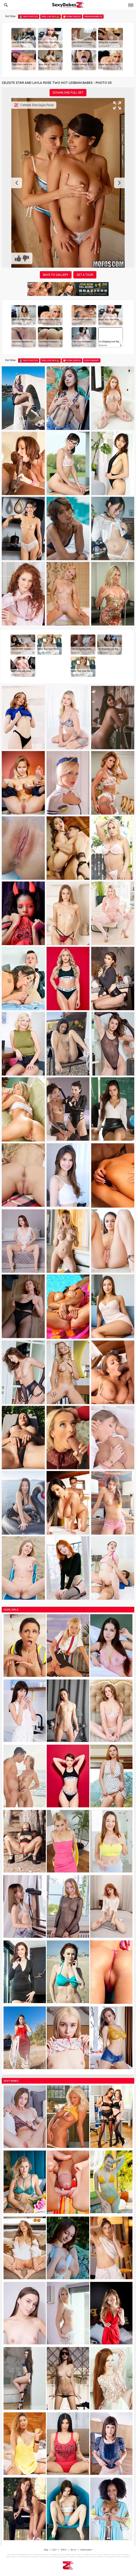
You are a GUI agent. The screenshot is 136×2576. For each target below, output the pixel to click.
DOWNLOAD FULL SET (68, 92)
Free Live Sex (50, 16)
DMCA (63, 2549)
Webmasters (86, 2549)
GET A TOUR (84, 274)
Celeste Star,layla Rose (37, 105)
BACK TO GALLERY (55, 274)
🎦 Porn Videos (72, 16)
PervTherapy (91, 360)
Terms (73, 2549)
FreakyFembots (93, 16)
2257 (54, 2549)
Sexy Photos (28, 16)
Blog (46, 2549)
